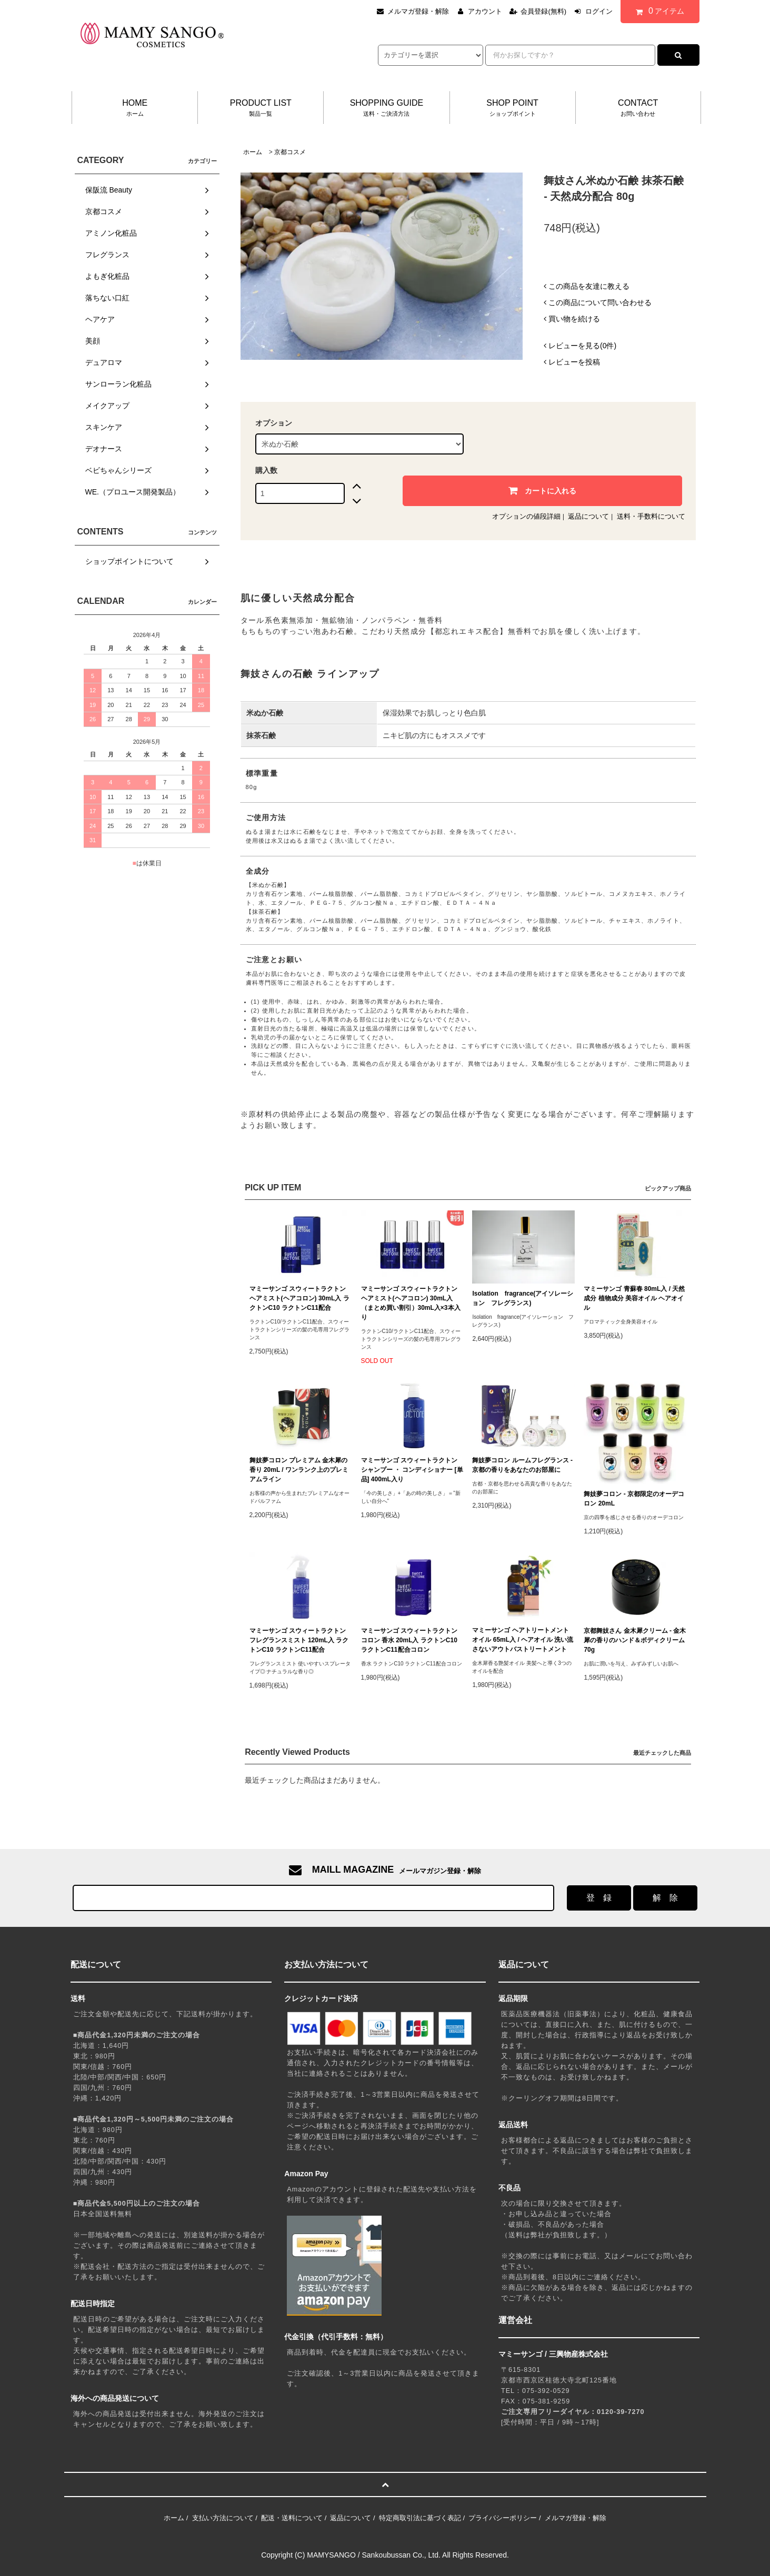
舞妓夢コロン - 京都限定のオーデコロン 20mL (634, 1498)
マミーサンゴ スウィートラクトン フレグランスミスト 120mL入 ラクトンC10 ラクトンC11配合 (299, 1640)
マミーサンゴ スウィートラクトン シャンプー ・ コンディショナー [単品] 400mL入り (412, 1470)
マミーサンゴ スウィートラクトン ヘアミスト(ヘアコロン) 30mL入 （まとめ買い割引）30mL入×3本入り (411, 1303)
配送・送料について (292, 2518)
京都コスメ (290, 152)
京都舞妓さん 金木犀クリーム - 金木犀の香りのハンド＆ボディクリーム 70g (635, 1640)
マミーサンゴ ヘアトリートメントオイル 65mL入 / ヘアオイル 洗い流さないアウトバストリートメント (522, 1640)
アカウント (485, 11)
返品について (588, 516)
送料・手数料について (651, 516)
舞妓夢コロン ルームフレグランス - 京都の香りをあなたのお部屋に (522, 1465)
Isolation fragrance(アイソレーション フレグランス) (522, 1298)
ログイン (599, 11)
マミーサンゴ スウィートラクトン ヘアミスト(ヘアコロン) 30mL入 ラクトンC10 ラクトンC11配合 (299, 1298)
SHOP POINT (512, 108)
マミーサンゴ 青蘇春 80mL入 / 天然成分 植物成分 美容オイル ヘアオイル (634, 1298)
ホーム (252, 152)
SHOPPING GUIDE (386, 108)
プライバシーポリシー (502, 2518)
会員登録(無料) (543, 11)
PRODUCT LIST (260, 108)
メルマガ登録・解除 (418, 11)
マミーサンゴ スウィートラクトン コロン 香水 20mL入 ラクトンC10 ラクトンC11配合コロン (409, 1640)
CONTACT (638, 108)
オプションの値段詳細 (526, 516)
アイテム (657, 11)
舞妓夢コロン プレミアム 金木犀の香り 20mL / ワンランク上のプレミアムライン (298, 1470)
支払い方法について (223, 2518)
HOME (134, 108)
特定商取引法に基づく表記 (420, 2518)
